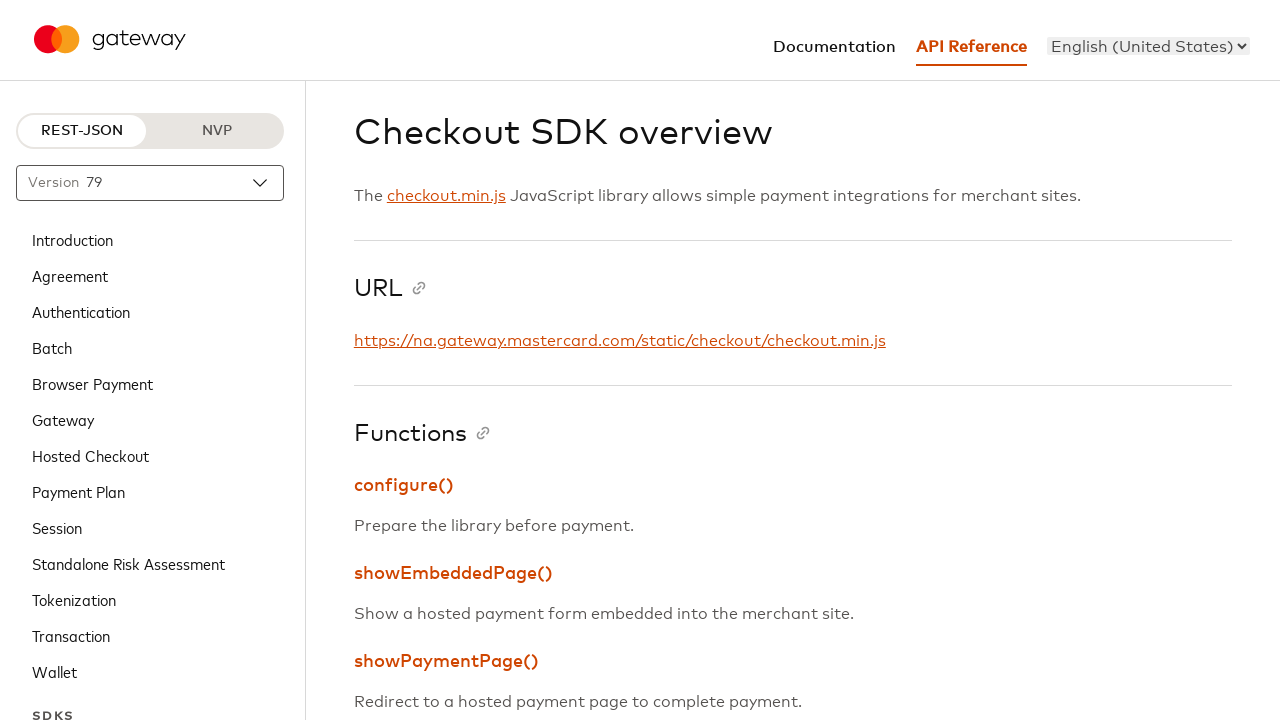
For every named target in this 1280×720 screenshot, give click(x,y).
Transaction (71, 635)
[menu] (1148, 46)
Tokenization (74, 599)
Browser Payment (92, 383)
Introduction (72, 239)
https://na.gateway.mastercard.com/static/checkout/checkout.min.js (620, 341)
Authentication (81, 311)
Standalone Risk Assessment (128, 563)
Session (57, 527)
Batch (52, 347)
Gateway (63, 419)
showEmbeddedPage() (453, 574)
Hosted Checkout (90, 455)
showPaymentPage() (446, 662)
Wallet (54, 671)
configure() (404, 486)
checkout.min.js (446, 196)
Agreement (70, 275)
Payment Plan (78, 491)
